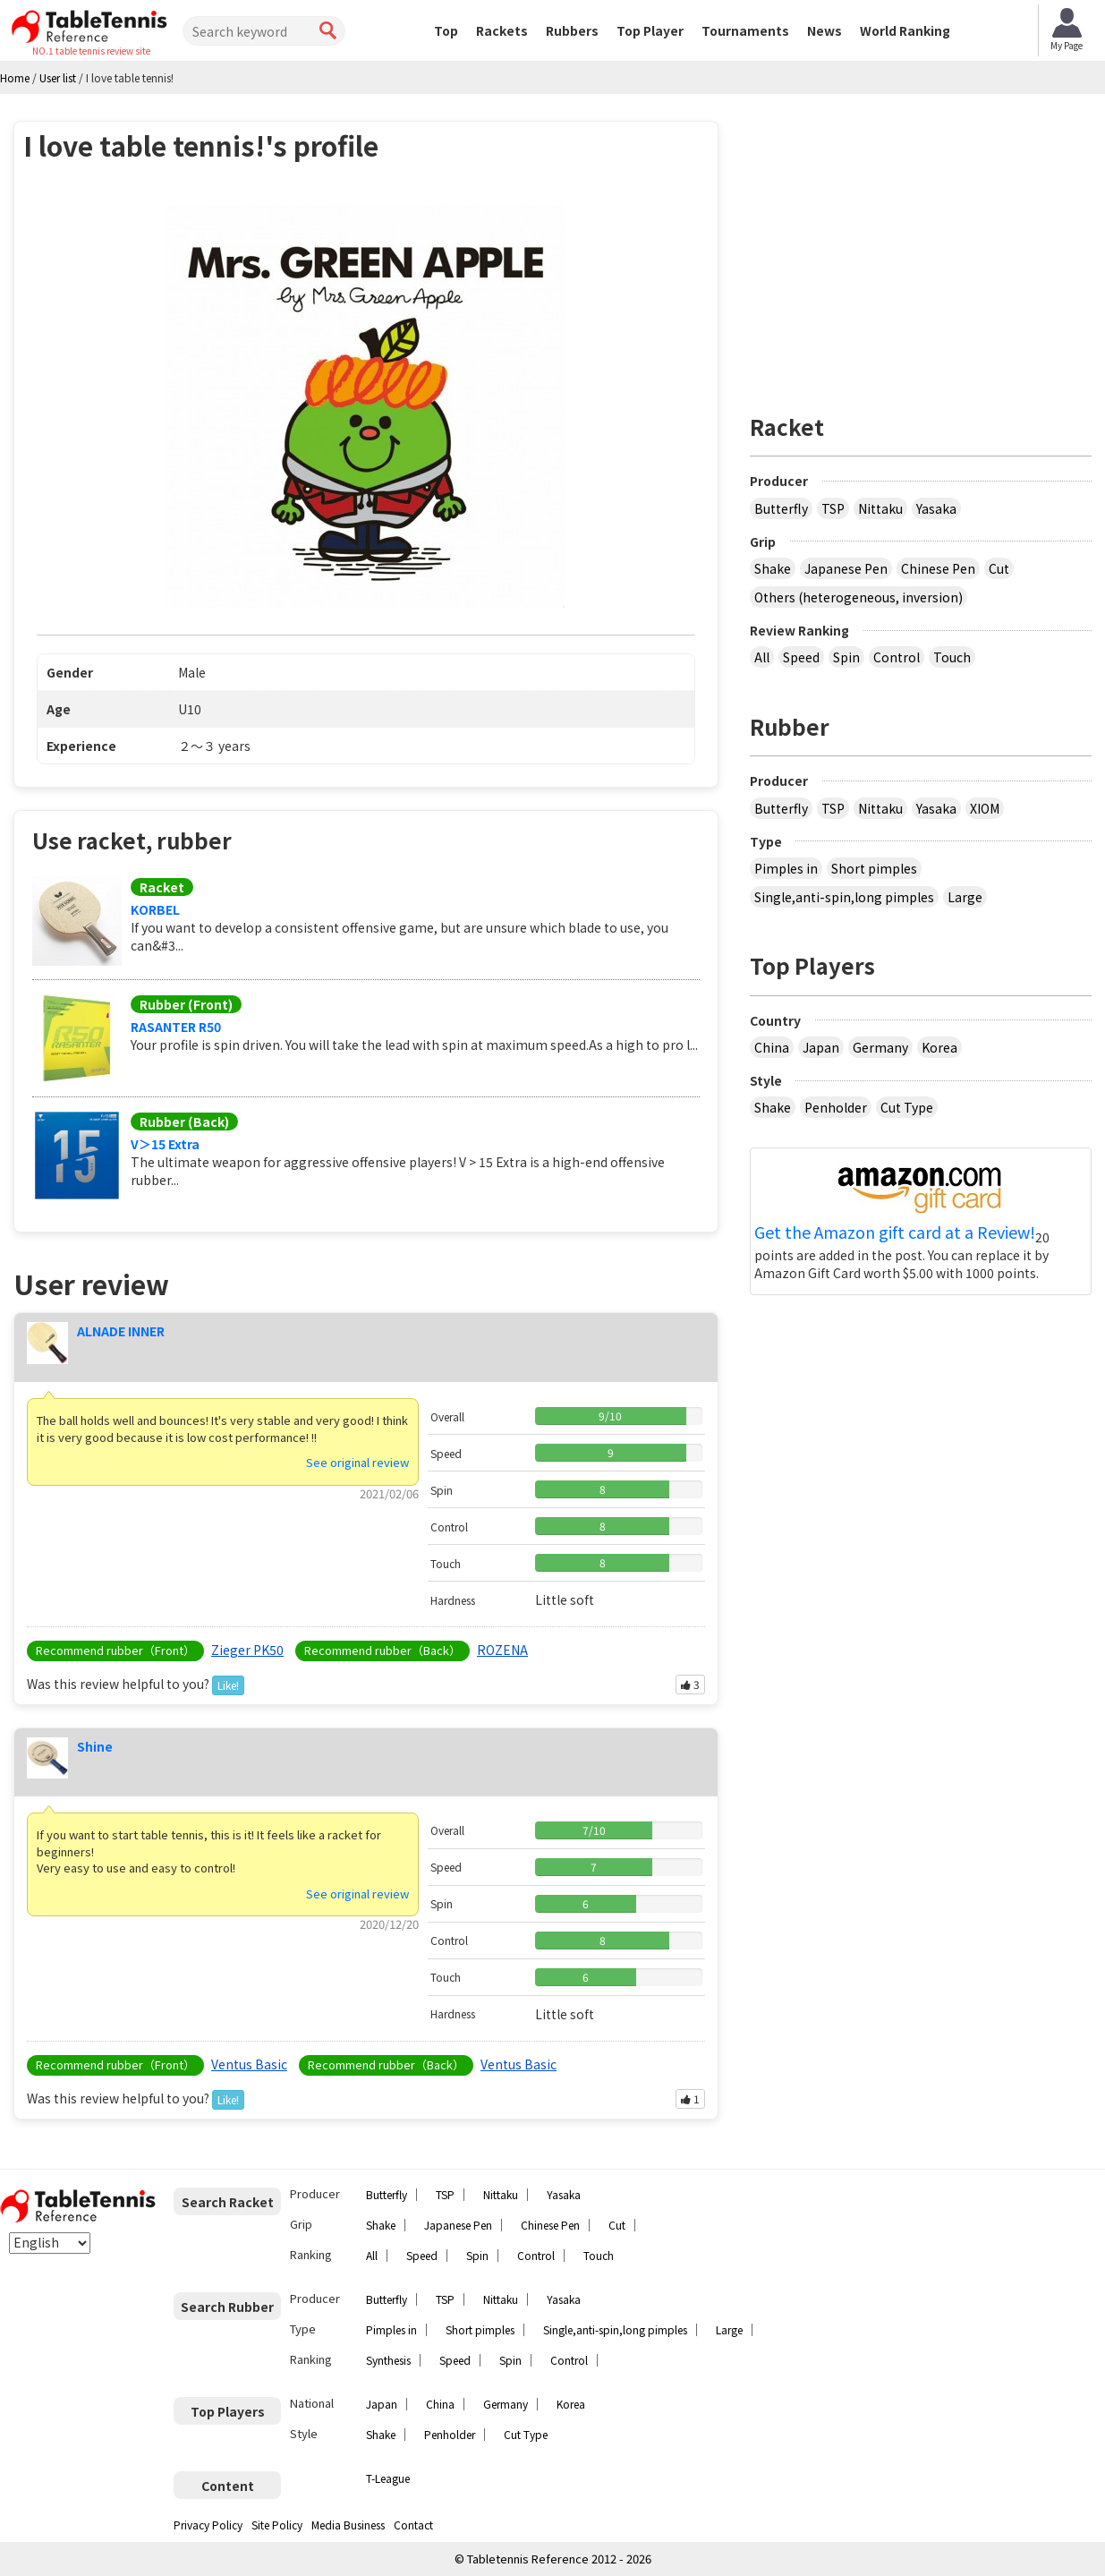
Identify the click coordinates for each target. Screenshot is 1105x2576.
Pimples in (786, 868)
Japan (821, 1047)
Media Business (348, 2524)
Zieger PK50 (247, 1650)
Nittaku (880, 508)
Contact (413, 2524)
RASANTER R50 (176, 1027)
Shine (95, 1746)
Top (446, 30)
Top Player (650, 30)
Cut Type (906, 1107)
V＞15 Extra (165, 1144)
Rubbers (572, 30)
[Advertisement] (920, 246)
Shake (772, 568)
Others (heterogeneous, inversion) (858, 597)
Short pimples (874, 868)
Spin (846, 657)
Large (965, 897)
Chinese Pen (938, 568)
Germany (880, 1047)
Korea (939, 1047)
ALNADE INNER (121, 1331)
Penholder (835, 1107)
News (824, 30)
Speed (801, 657)
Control (896, 657)
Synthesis (388, 2359)
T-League (388, 2478)
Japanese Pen (846, 568)
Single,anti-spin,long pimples (844, 897)
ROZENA (502, 1650)
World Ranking (905, 30)
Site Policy (276, 2524)
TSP (833, 508)
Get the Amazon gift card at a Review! (894, 1232)
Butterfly (781, 508)
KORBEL (155, 909)
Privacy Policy (208, 2524)
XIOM (984, 808)
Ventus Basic (249, 2064)
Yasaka (936, 508)
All (761, 657)
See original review (357, 1462)
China (771, 1047)
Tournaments (745, 30)
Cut (999, 568)
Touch (952, 657)
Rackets (502, 30)
